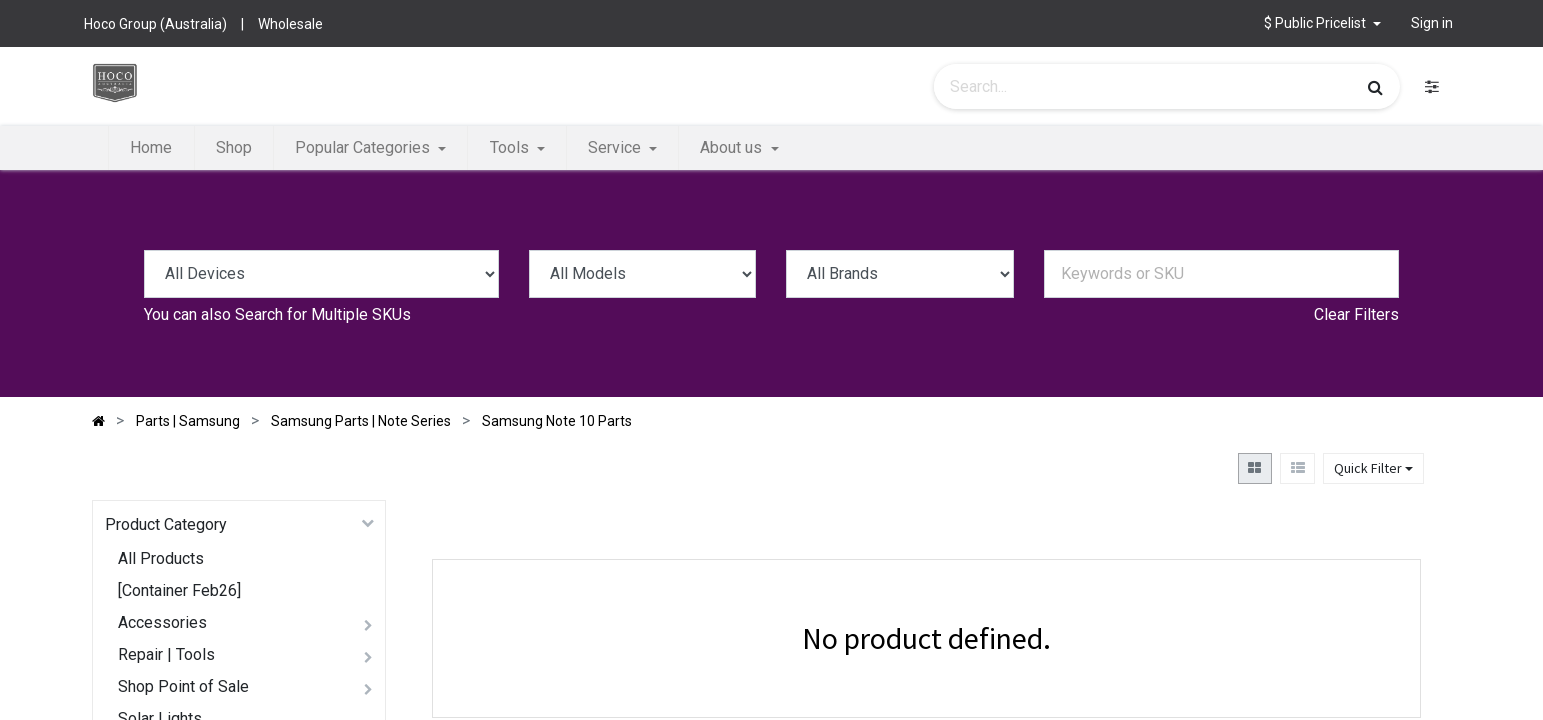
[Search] (1375, 87)
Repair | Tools (166, 654)
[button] (1322, 23)
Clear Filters (1356, 314)
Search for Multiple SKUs (323, 314)
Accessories (162, 622)
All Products (161, 558)
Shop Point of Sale (183, 686)
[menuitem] (151, 148)
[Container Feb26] (179, 590)
